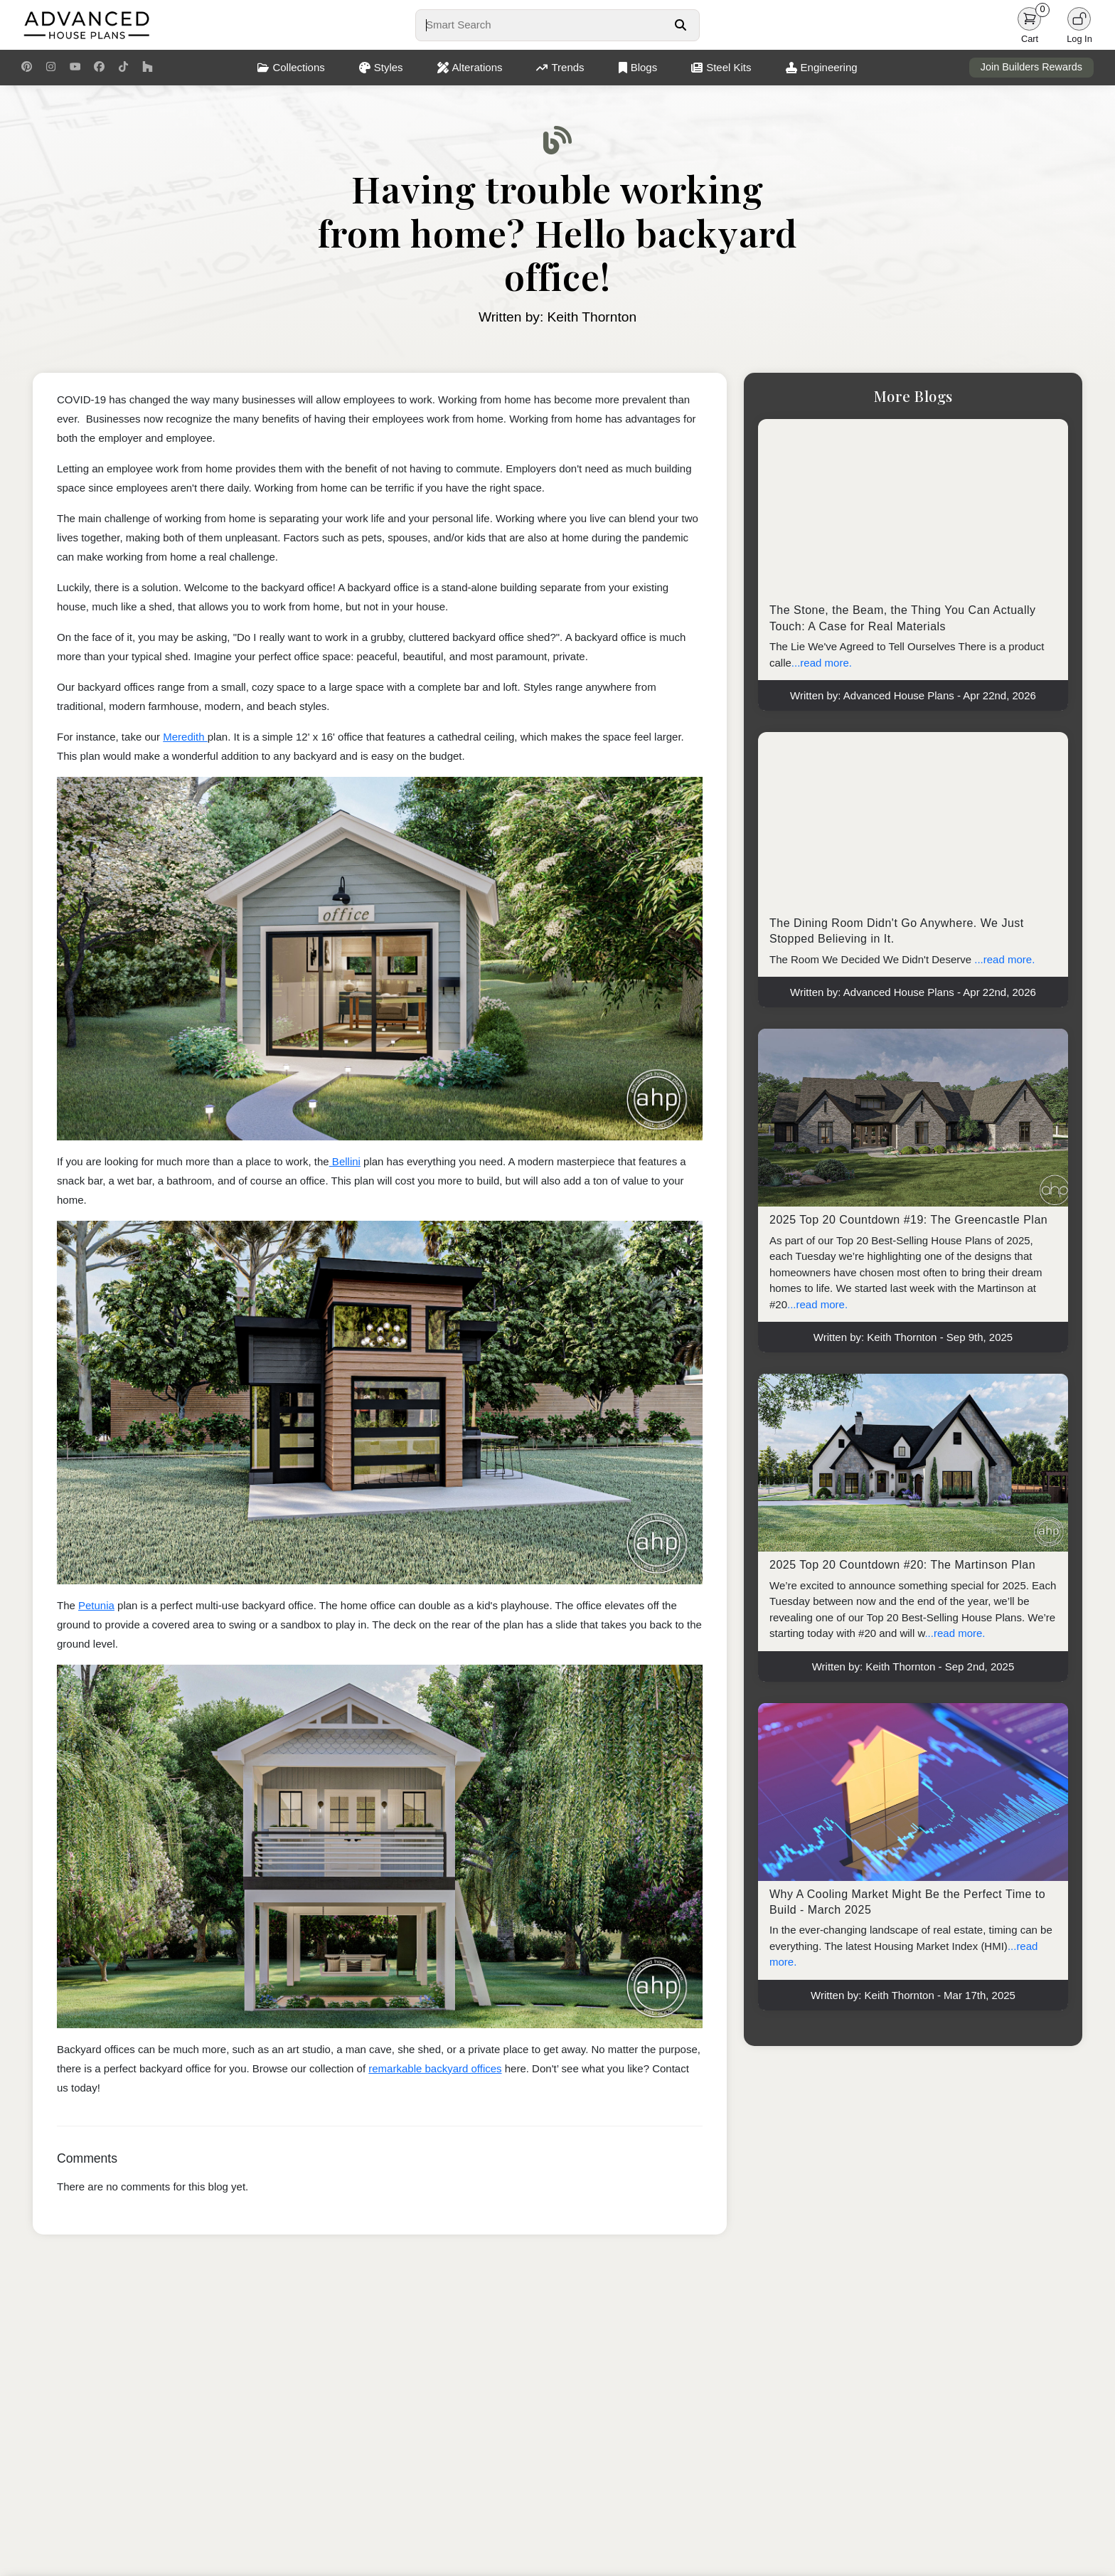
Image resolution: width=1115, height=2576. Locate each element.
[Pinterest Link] (26, 67)
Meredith (185, 737)
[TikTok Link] (123, 67)
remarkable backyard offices (434, 2068)
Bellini (345, 1161)
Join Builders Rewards (1031, 67)
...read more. (821, 663)
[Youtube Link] (75, 67)
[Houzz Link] (147, 67)
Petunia (96, 1605)
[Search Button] (680, 24)
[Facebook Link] (99, 67)
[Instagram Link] (51, 67)
